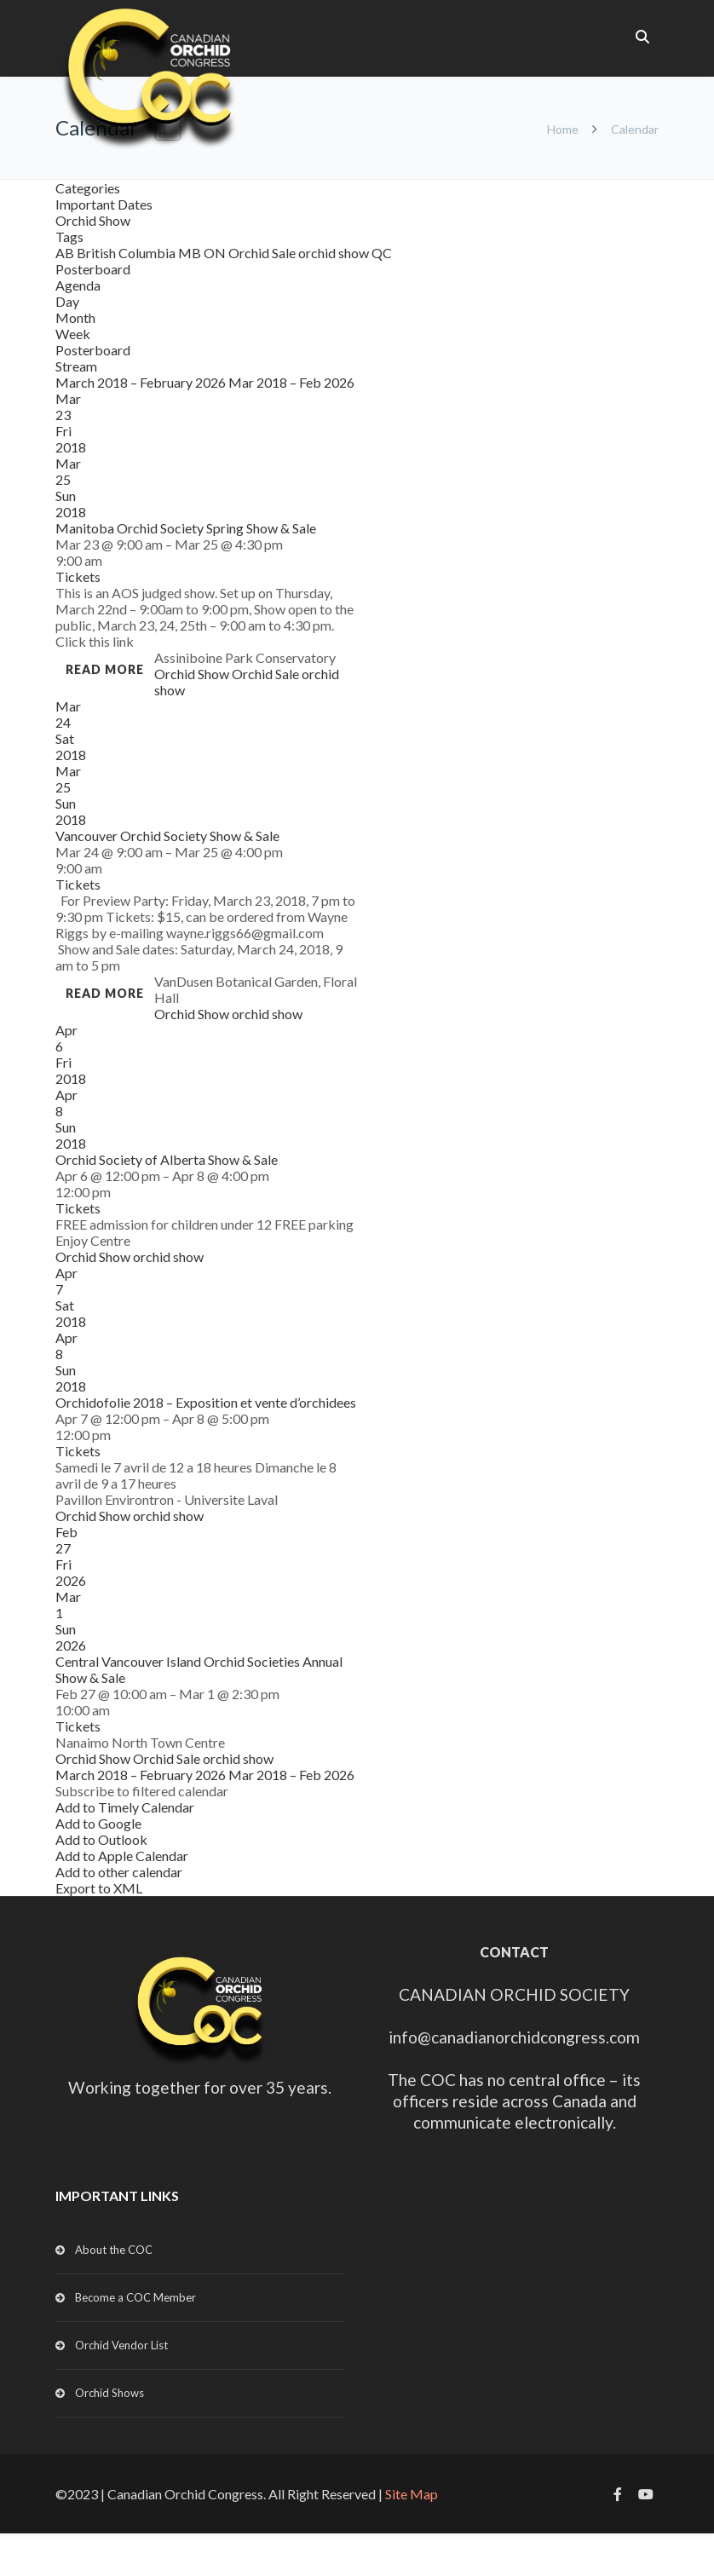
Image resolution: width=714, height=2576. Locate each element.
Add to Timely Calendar (124, 1807)
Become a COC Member (135, 2297)
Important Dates (104, 204)
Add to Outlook (101, 1839)
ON (216, 253)
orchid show (334, 253)
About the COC (114, 2249)
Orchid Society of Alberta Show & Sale (166, 1159)
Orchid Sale (263, 253)
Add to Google (98, 1823)
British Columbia (127, 253)
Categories (87, 188)
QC (381, 253)
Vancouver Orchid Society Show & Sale (167, 835)
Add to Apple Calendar (121, 1855)
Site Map (411, 2494)
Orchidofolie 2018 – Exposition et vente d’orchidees (205, 1402)
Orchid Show (92, 220)
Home (563, 129)
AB (66, 253)
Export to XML (98, 1888)
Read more (105, 669)
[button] (141, 1791)
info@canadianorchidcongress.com (514, 2037)
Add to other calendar (118, 1872)
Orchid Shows (109, 2393)
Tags (69, 236)
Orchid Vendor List (121, 2345)
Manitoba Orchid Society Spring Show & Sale (185, 528)
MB (191, 253)
